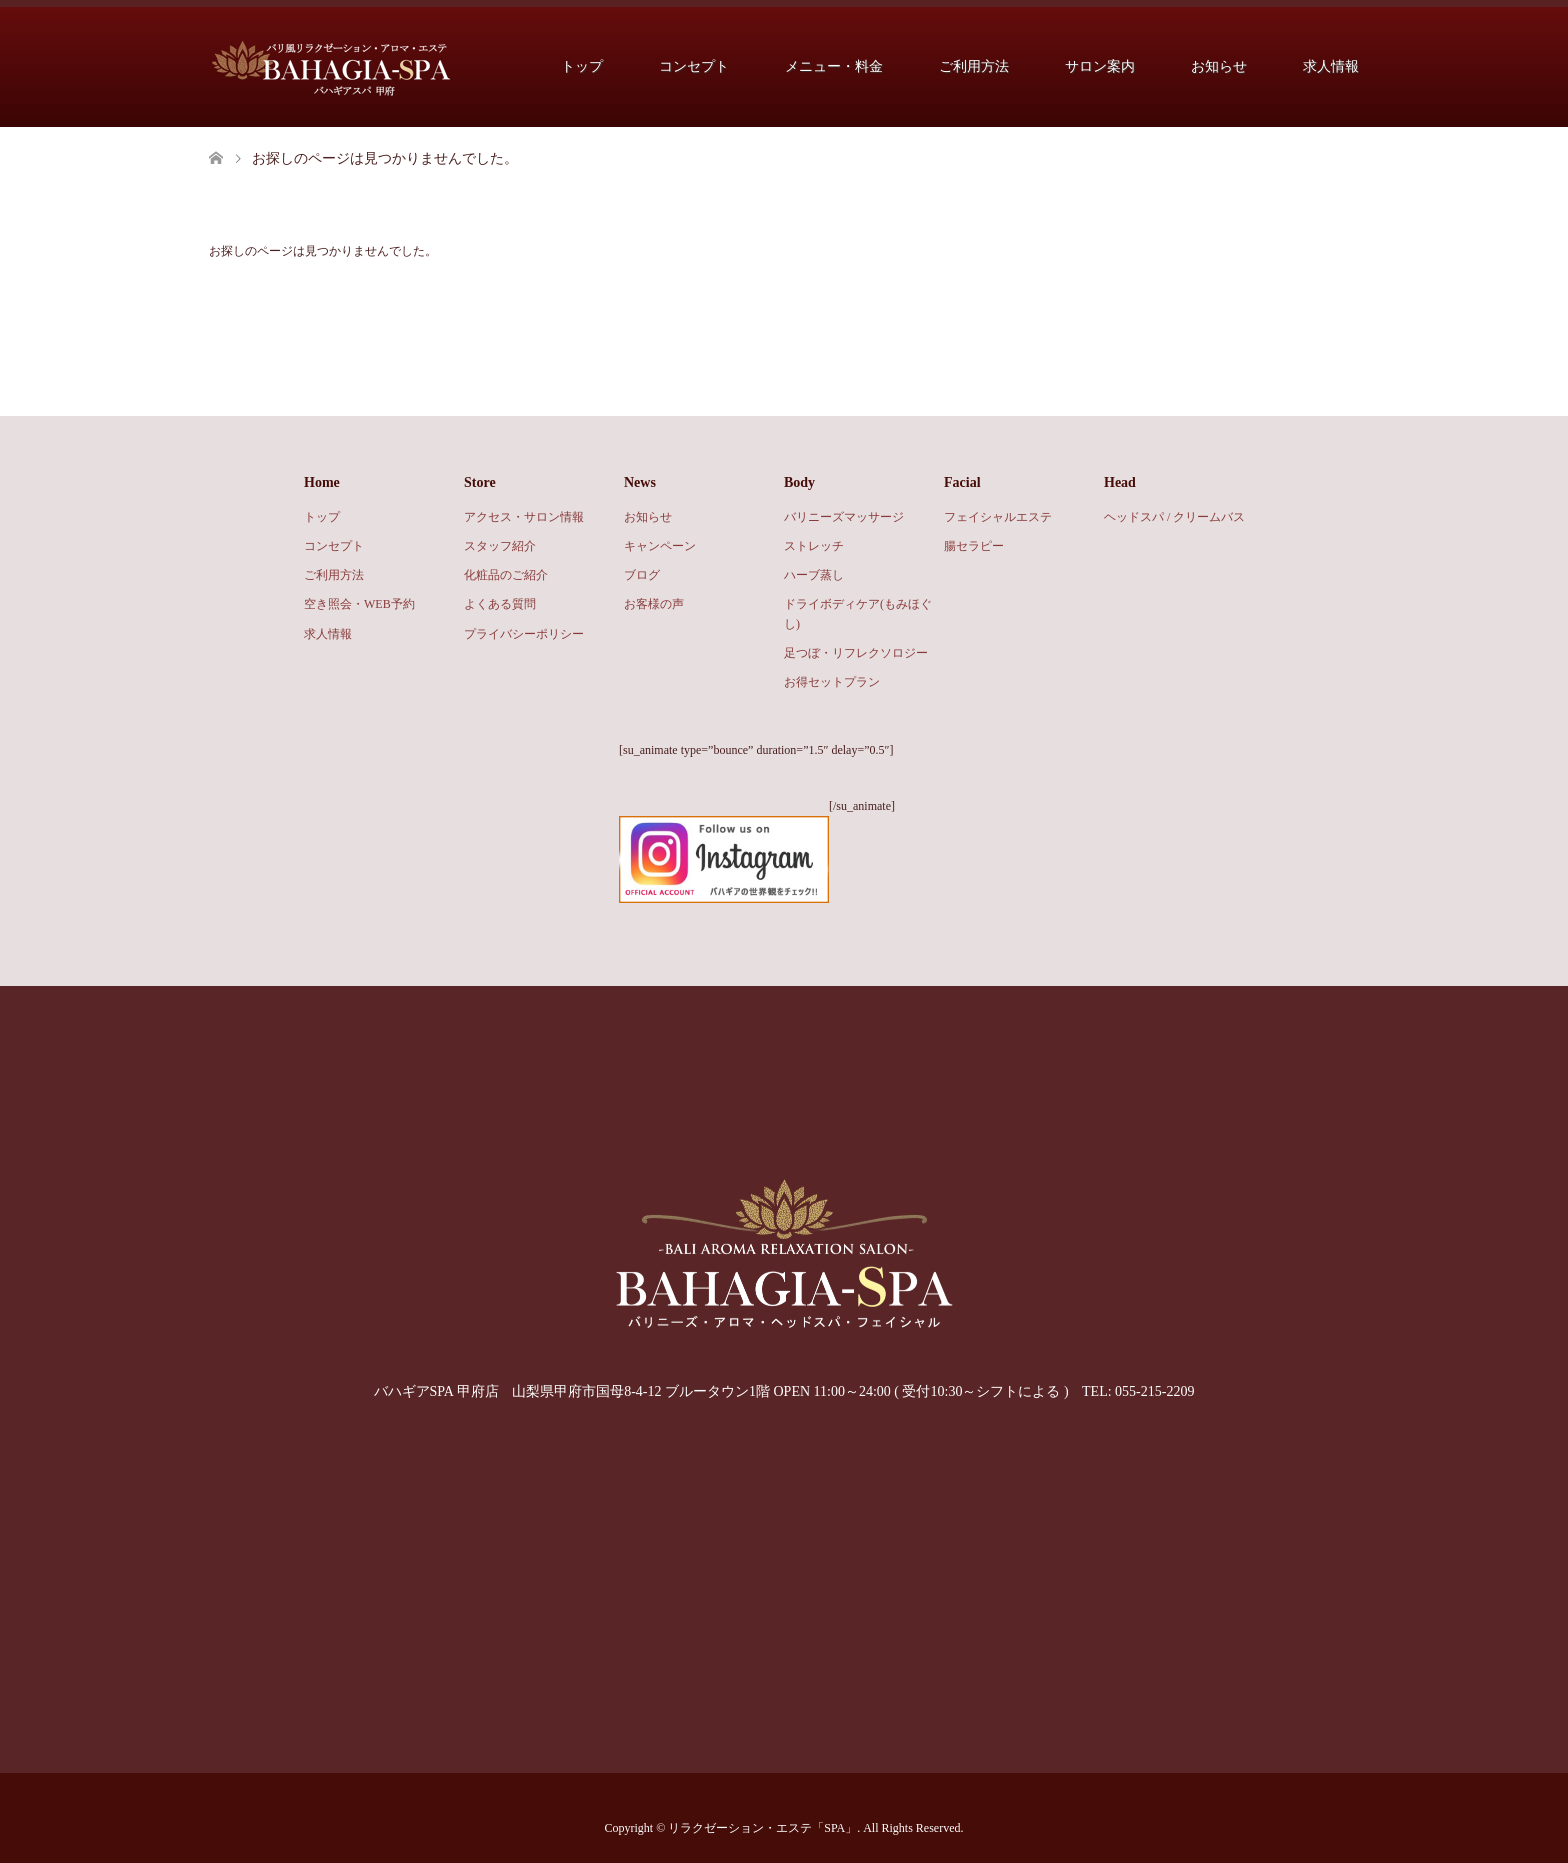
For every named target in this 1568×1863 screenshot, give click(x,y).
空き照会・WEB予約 (359, 604)
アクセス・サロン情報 (524, 517)
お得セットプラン (832, 682)
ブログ (642, 575)
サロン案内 (1100, 66)
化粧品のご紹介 (506, 575)
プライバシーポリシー (524, 634)
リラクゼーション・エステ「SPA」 (762, 1828)
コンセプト (694, 66)
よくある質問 (500, 604)
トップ (582, 66)
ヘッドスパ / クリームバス (1174, 517)
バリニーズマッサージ (844, 517)
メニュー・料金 (834, 66)
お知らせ (1219, 66)
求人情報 (1331, 66)
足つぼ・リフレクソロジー (856, 653)
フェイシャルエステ (998, 517)
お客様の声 (654, 604)
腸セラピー (974, 546)
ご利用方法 (974, 66)
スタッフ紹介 (500, 546)
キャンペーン (660, 546)
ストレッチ (814, 546)
